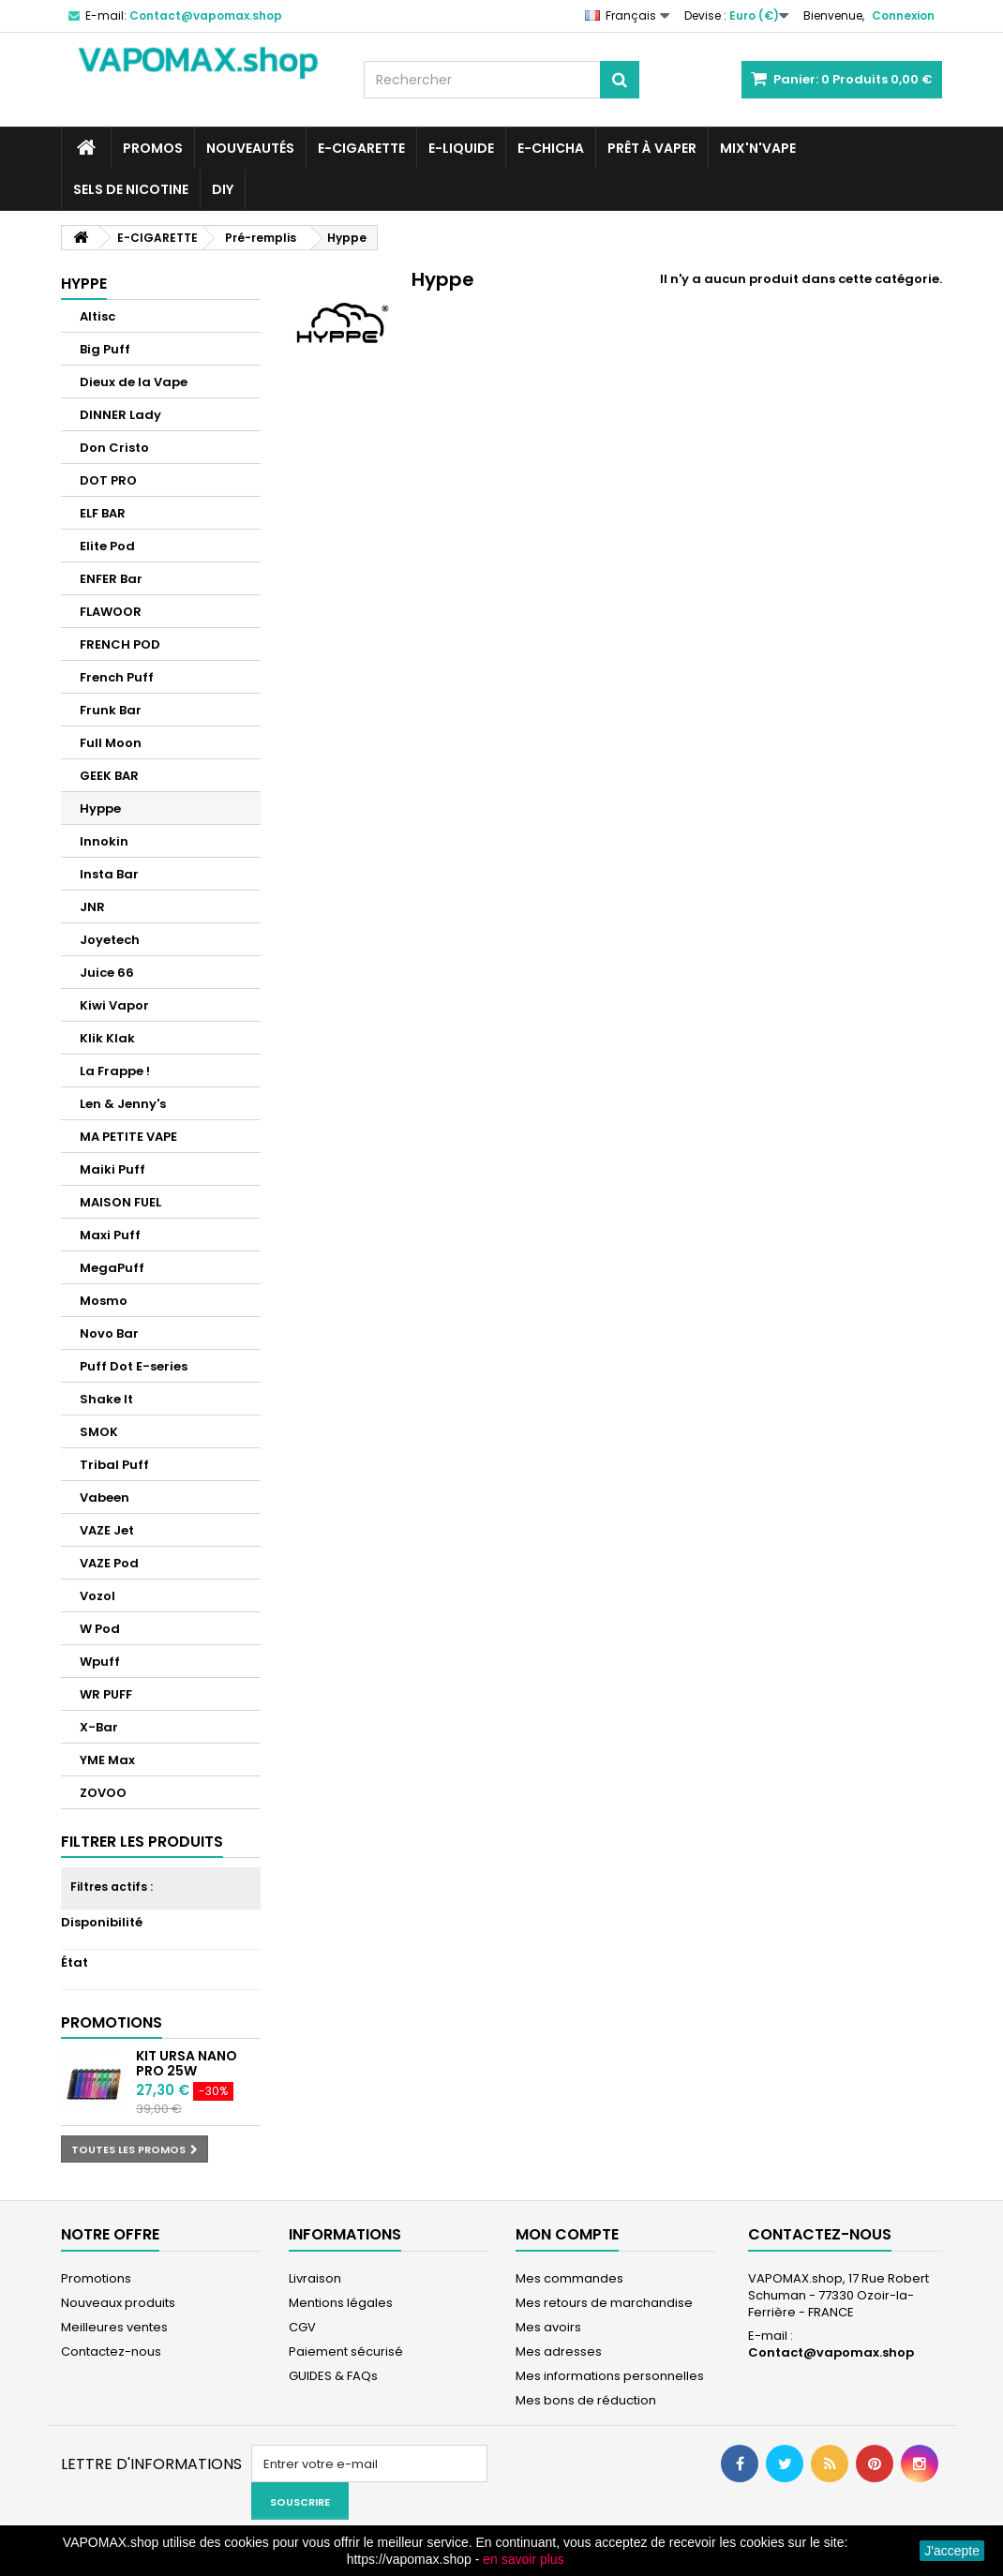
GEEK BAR (109, 776)
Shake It (106, 1399)
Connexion (903, 15)
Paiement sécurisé (346, 2351)
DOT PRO (108, 480)
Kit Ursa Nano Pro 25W (186, 2063)
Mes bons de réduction (586, 2400)
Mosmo (103, 1301)
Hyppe (100, 808)
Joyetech (110, 940)
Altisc (97, 316)
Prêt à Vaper (651, 148)
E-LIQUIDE (461, 148)
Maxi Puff (110, 1235)
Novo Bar (109, 1333)
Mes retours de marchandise (604, 2303)
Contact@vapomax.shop (831, 2352)
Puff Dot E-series (133, 1366)
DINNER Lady (120, 415)
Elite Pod (107, 546)
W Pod (100, 1629)
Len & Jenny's (123, 1104)
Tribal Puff (114, 1465)
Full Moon (111, 743)
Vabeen (104, 1497)
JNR (92, 907)
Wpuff (100, 1661)
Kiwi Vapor (114, 1005)
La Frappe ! (115, 1071)
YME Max (107, 1760)
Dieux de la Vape (133, 382)
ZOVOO (103, 1793)
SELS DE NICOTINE (130, 189)
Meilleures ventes (114, 2327)
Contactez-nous (111, 2351)
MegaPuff (112, 1268)
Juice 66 (107, 972)
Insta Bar (109, 874)
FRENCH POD (120, 644)
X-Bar (99, 1727)
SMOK (99, 1432)
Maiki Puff (112, 1169)
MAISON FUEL (120, 1202)
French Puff (117, 677)
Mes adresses (559, 2351)
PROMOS (153, 148)
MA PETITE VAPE (128, 1137)
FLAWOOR (111, 612)
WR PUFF (106, 1694)
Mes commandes (569, 2278)
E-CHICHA (550, 148)
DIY (222, 189)
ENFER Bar (111, 579)
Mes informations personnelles (610, 2376)
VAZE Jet (107, 1530)
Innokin (104, 841)
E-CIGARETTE (361, 148)
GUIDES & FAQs (333, 2376)
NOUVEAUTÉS (250, 148)
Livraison (315, 2278)
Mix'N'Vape (758, 148)
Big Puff (105, 349)
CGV (302, 2327)
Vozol (97, 1596)
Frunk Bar (111, 710)
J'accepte (952, 2550)
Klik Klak (107, 1038)
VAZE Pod (109, 1563)
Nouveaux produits (118, 2303)
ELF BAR (103, 513)
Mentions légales (341, 2303)
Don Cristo (114, 448)
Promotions (111, 2022)
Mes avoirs (548, 2327)
